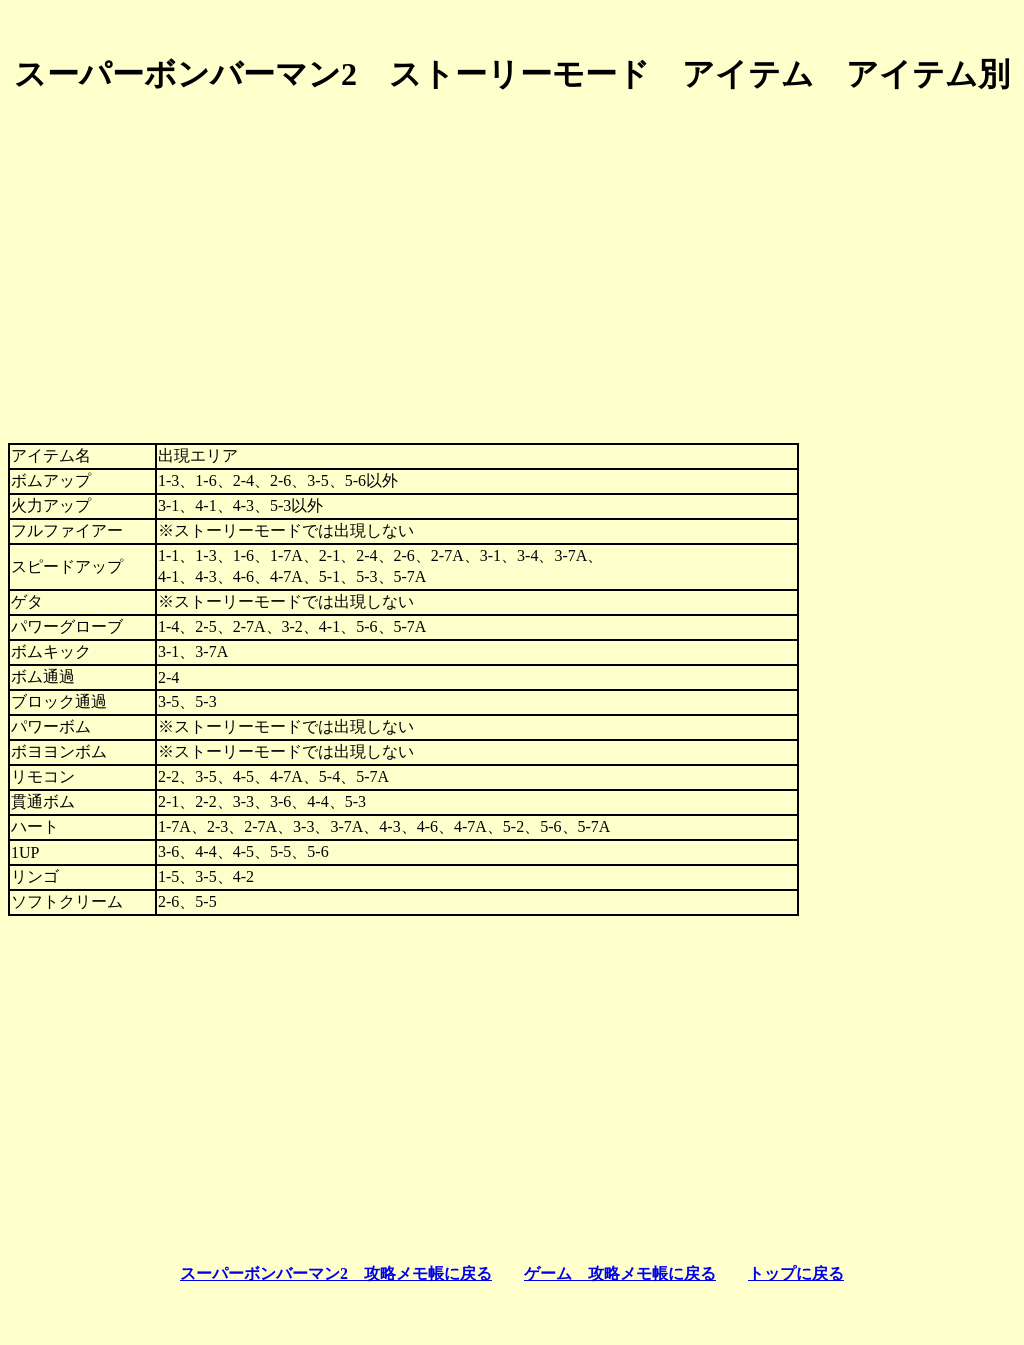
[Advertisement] (512, 253)
